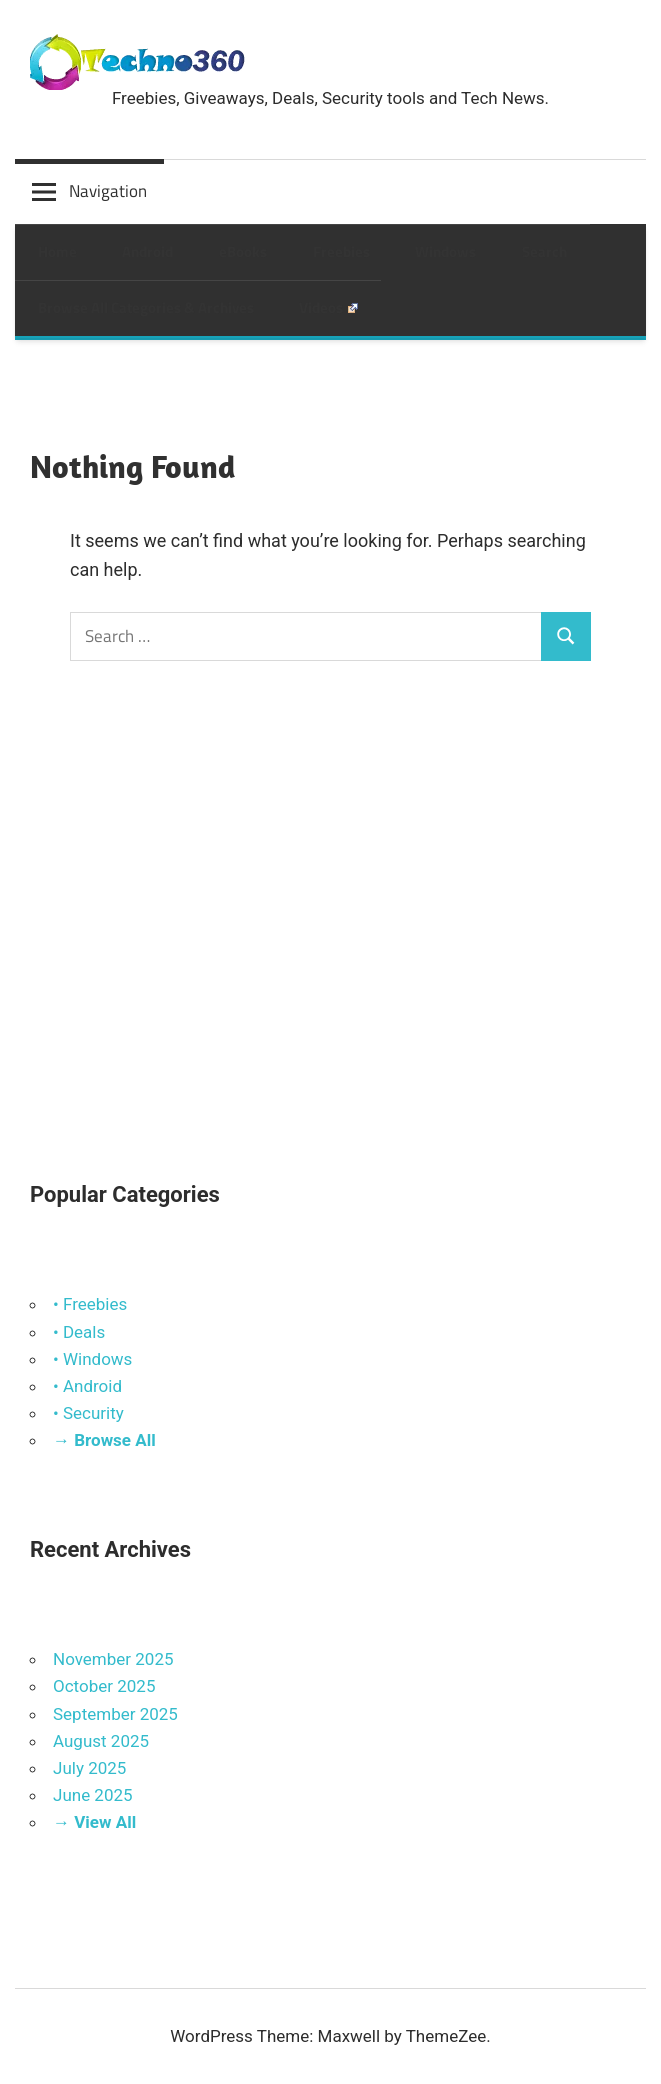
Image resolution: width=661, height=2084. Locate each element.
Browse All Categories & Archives (146, 307)
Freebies (341, 251)
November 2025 (113, 1659)
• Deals (79, 1332)
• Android (87, 1386)
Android (147, 251)
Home (57, 251)
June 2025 (93, 1795)
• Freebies (90, 1304)
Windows (445, 251)
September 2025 (115, 1714)
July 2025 (89, 1768)
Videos (328, 307)
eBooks (243, 251)
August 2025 (101, 1741)
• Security (88, 1413)
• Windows (92, 1359)
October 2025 (104, 1686)
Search (544, 251)
